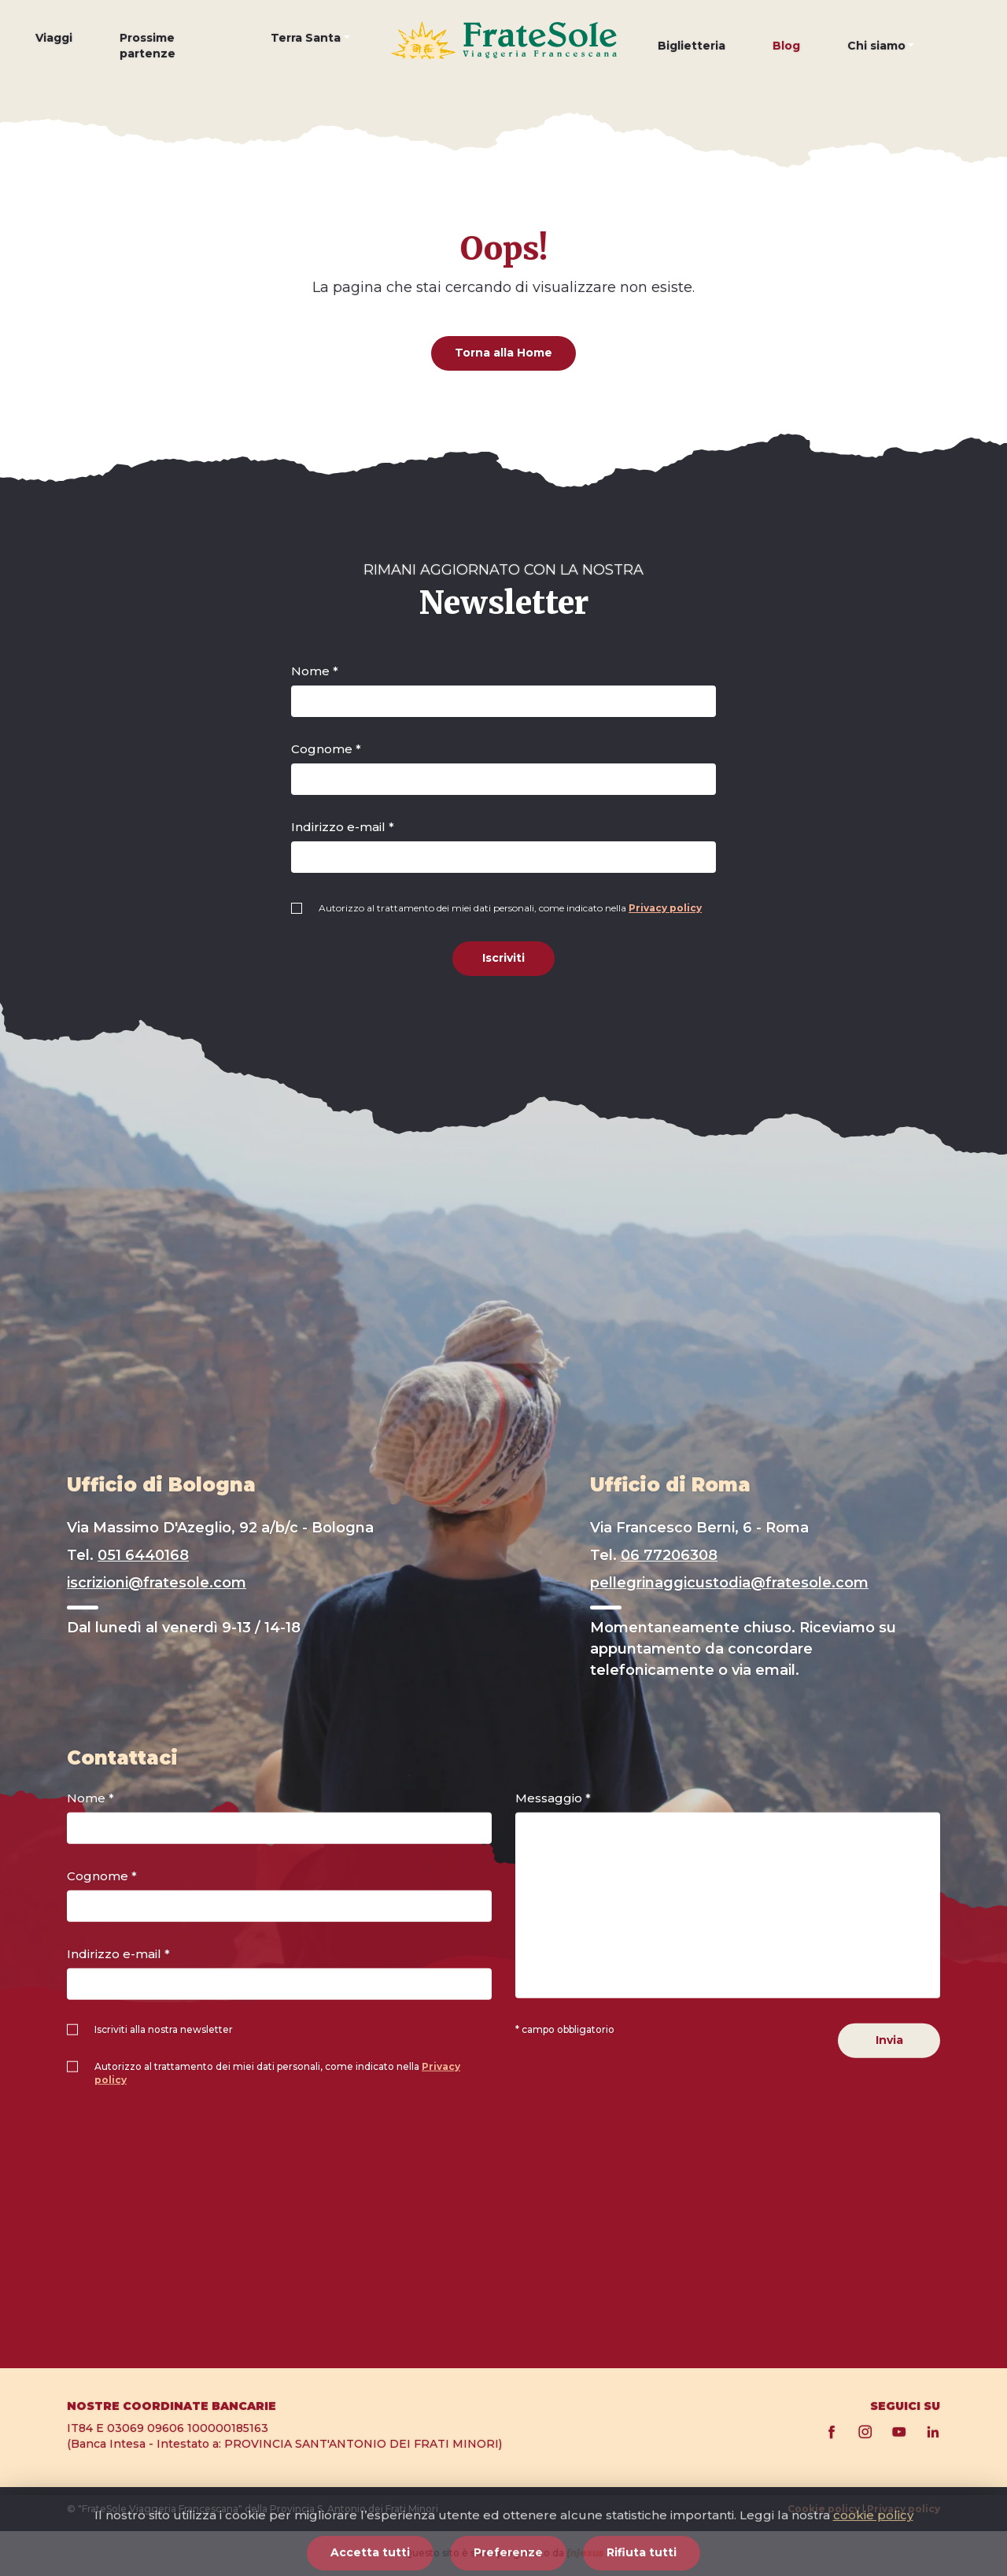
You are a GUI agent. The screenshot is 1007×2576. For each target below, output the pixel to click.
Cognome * (326, 748)
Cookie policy (824, 2509)
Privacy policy (665, 908)
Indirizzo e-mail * (342, 826)
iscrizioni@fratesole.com (156, 1582)
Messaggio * (553, 1798)
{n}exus (584, 2553)
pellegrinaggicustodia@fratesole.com (729, 1582)
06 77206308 (669, 1555)
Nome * (314, 670)
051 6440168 (143, 1555)
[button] (310, 49)
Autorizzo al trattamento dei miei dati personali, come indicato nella (510, 908)
